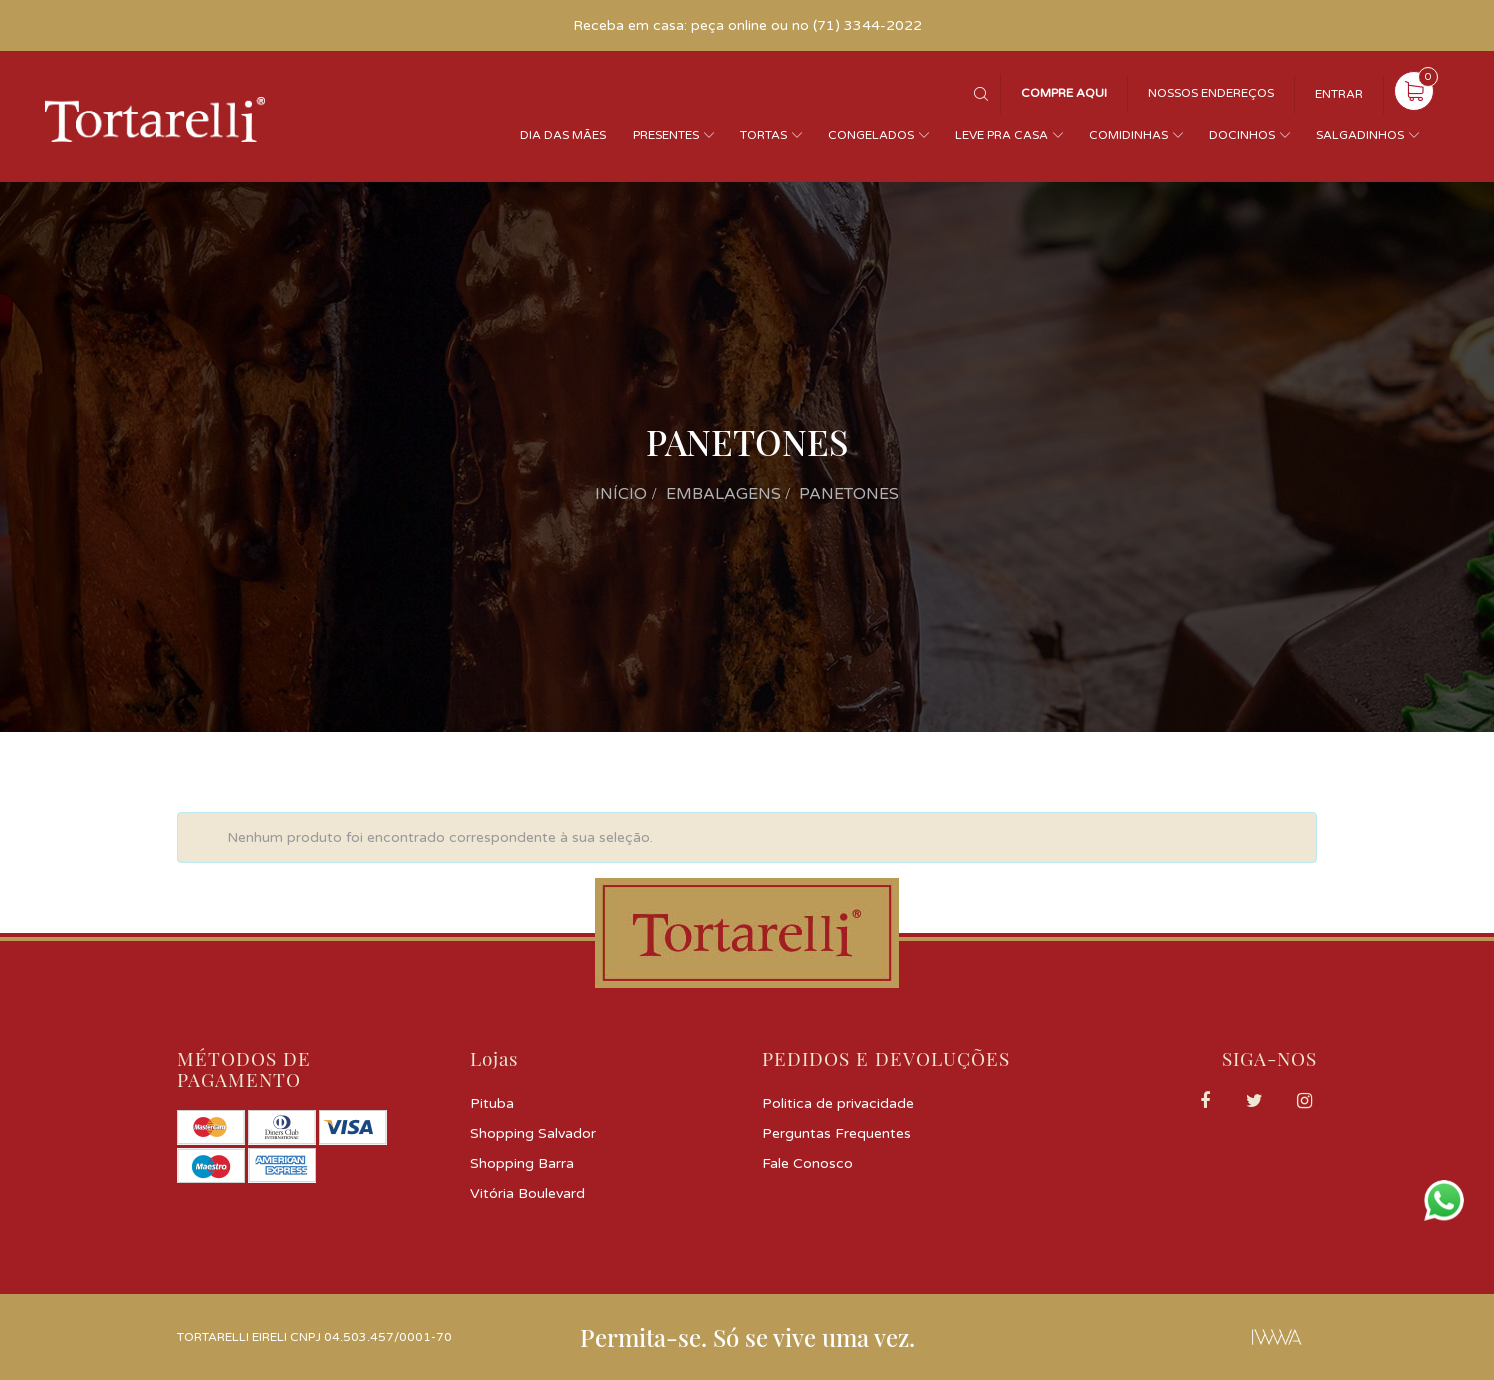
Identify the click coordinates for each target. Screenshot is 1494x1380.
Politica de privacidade (838, 1103)
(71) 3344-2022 (867, 25)
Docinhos (1242, 135)
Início (621, 494)
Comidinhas (1128, 135)
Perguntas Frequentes (836, 1133)
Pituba (492, 1103)
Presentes (666, 135)
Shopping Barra (522, 1163)
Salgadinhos (1360, 135)
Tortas (763, 135)
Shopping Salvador (533, 1133)
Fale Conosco (807, 1163)
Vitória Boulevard (527, 1193)
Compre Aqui (1064, 93)
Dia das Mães (563, 135)
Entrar (1339, 94)
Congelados (871, 135)
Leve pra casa (1001, 135)
